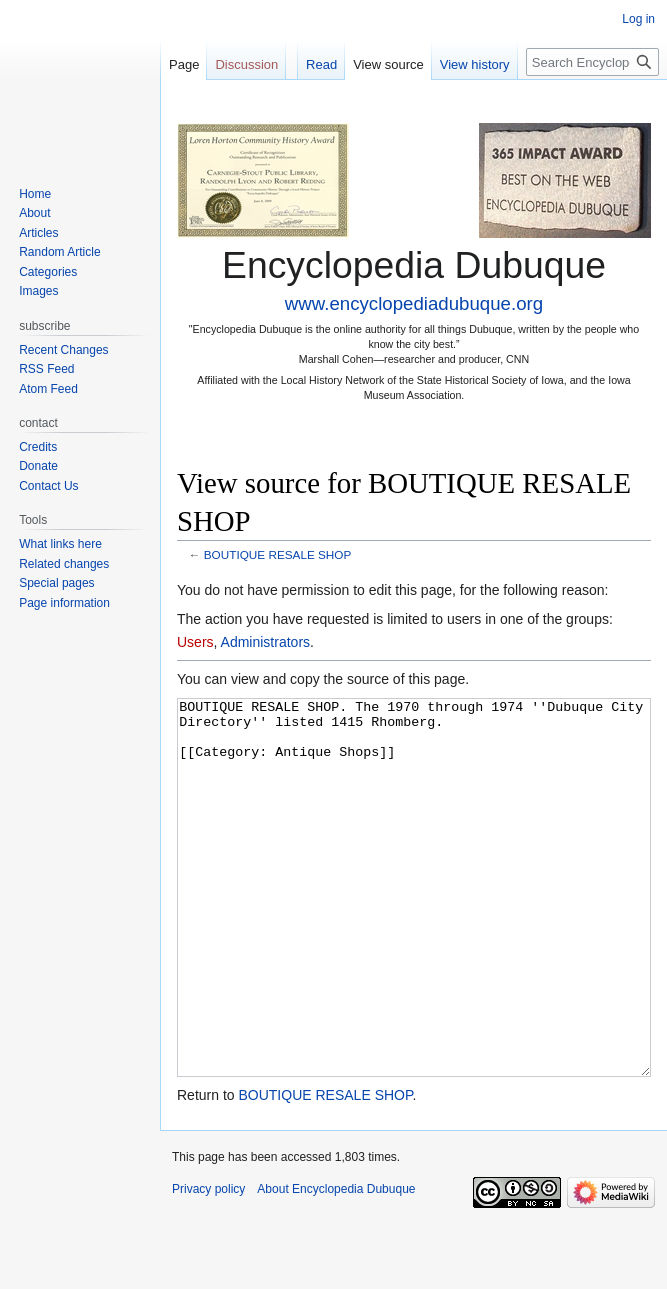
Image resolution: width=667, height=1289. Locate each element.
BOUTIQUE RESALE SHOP (278, 554)
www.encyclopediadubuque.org (414, 303)
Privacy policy (208, 1264)
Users (195, 642)
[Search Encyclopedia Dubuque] (592, 62)
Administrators (265, 642)
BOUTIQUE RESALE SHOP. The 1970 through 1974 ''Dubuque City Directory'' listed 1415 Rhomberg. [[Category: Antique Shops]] (414, 925)
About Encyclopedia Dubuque (336, 1264)
